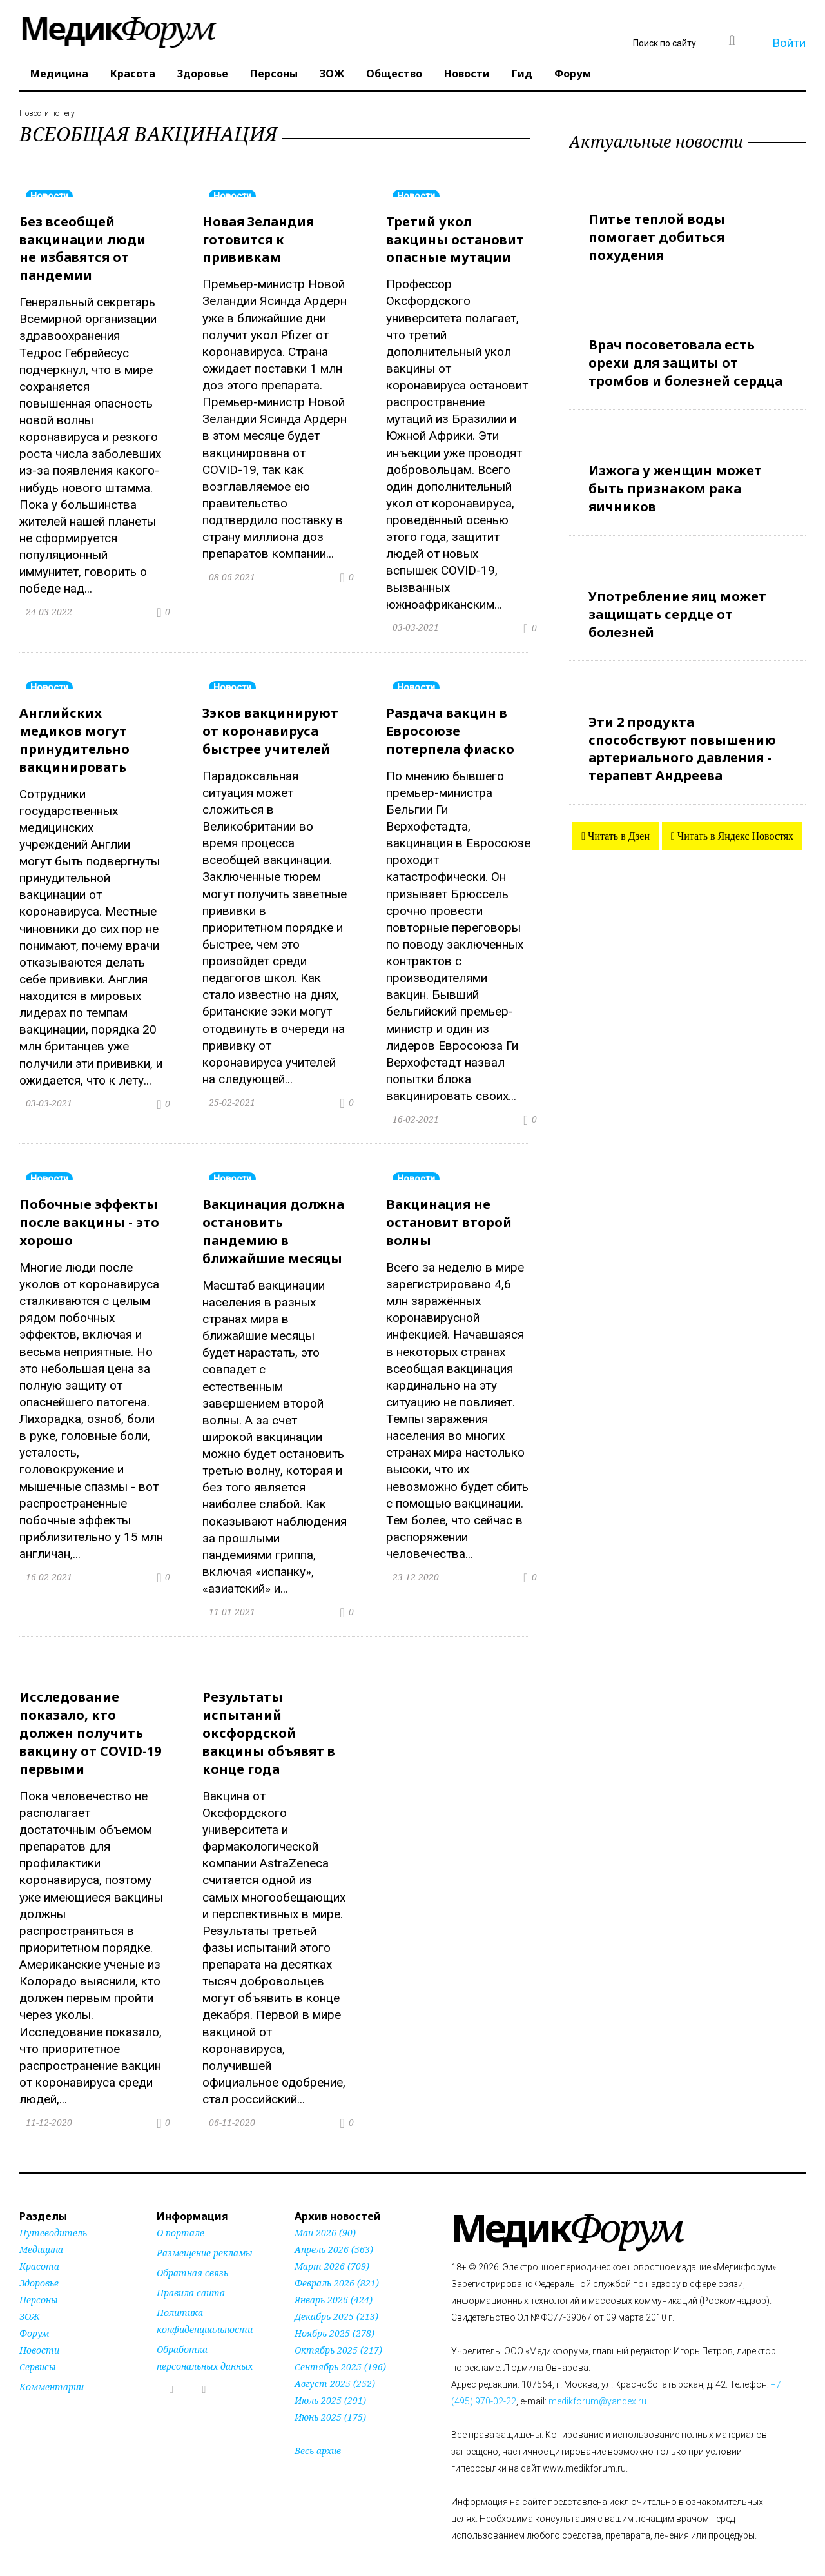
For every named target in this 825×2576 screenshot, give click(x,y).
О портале (180, 2214)
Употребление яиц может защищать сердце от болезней (677, 601)
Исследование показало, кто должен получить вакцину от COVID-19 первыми (90, 1718)
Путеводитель (53, 2214)
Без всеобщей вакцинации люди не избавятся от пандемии (82, 246)
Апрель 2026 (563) (334, 2231)
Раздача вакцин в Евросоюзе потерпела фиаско (450, 725)
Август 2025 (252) (335, 2365)
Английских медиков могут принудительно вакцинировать (74, 734)
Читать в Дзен (617, 816)
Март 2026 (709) (332, 2248)
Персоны (274, 73)
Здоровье (202, 73)
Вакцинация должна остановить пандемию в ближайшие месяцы (273, 1221)
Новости (467, 73)
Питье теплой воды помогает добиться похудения (656, 235)
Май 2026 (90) (325, 2214)
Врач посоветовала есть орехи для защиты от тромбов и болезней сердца (685, 357)
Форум (572, 73)
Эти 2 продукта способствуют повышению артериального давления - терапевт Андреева (682, 731)
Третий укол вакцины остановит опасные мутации (455, 237)
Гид (522, 73)
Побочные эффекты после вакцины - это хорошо (89, 1213)
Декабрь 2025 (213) (336, 2298)
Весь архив (318, 2432)
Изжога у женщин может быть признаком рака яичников (675, 479)
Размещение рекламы (205, 2234)
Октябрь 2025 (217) (338, 2332)
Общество (394, 73)
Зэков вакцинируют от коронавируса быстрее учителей (270, 725)
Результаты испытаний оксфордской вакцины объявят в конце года (268, 1718)
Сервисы (37, 2349)
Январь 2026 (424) (334, 2282)
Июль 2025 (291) (330, 2382)
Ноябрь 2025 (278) (334, 2315)
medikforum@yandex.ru (597, 2383)
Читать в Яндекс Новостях (734, 816)
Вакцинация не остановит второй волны (449, 1213)
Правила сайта (191, 2274)
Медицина (59, 73)
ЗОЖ (332, 73)
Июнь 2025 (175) (330, 2399)
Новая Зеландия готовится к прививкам (258, 237)
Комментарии (51, 2369)
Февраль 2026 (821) (337, 2265)
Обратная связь (192, 2254)
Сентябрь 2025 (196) (340, 2349)
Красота (132, 73)
